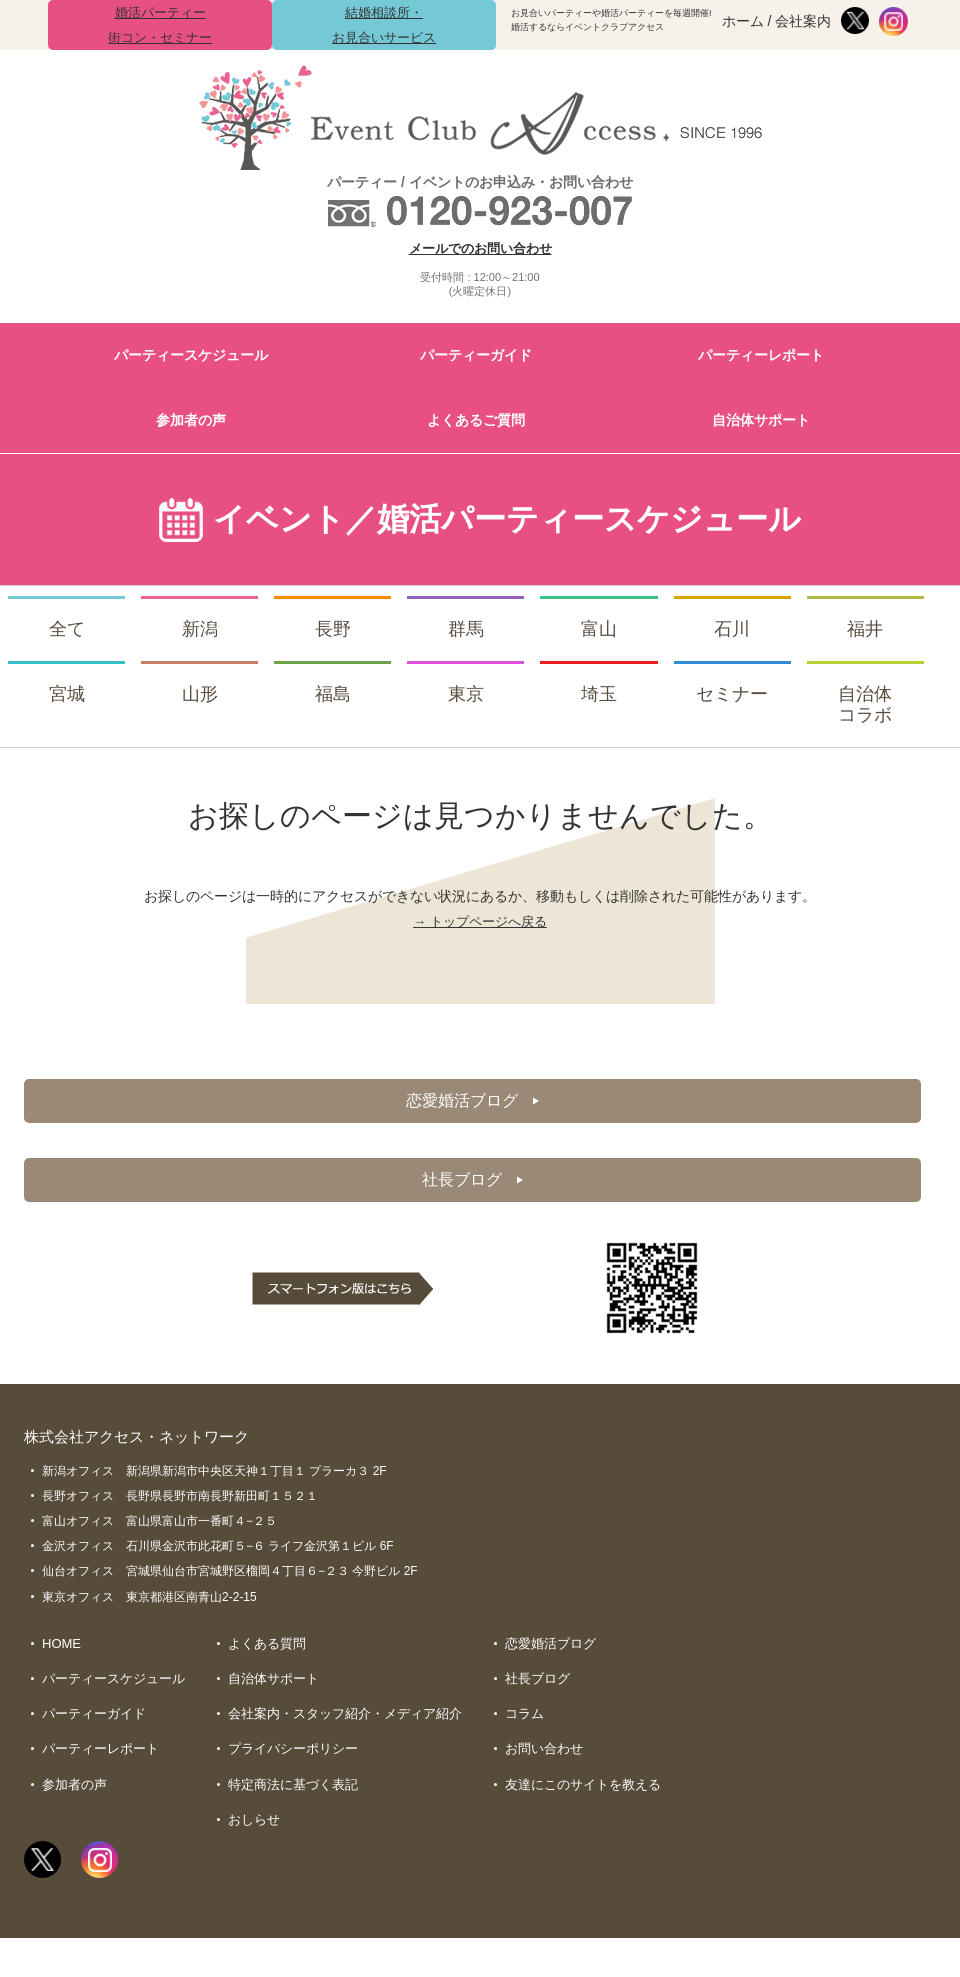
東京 (466, 694)
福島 (333, 694)
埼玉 (599, 694)
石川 (732, 629)
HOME (61, 1646)
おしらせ (254, 1827)
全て (67, 629)
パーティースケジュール (191, 355)
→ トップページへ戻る (480, 921)
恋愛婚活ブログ (472, 1101)
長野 (333, 629)
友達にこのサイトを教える (583, 1791)
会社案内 (803, 21)
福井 (865, 629)
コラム (524, 1718)
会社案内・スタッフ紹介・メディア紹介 (345, 1718)
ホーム (743, 21)
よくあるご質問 (476, 420)
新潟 (200, 629)
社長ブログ (472, 1181)
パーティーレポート (761, 355)
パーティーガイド (476, 355)
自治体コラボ (865, 705)
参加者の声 (191, 420)
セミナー (732, 694)
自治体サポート (761, 420)
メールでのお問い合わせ (480, 248)
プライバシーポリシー (293, 1755)
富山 (599, 629)
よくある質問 (267, 1646)
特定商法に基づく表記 (293, 1791)
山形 (200, 694)
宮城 (67, 694)
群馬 (466, 629)
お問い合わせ (544, 1755)
